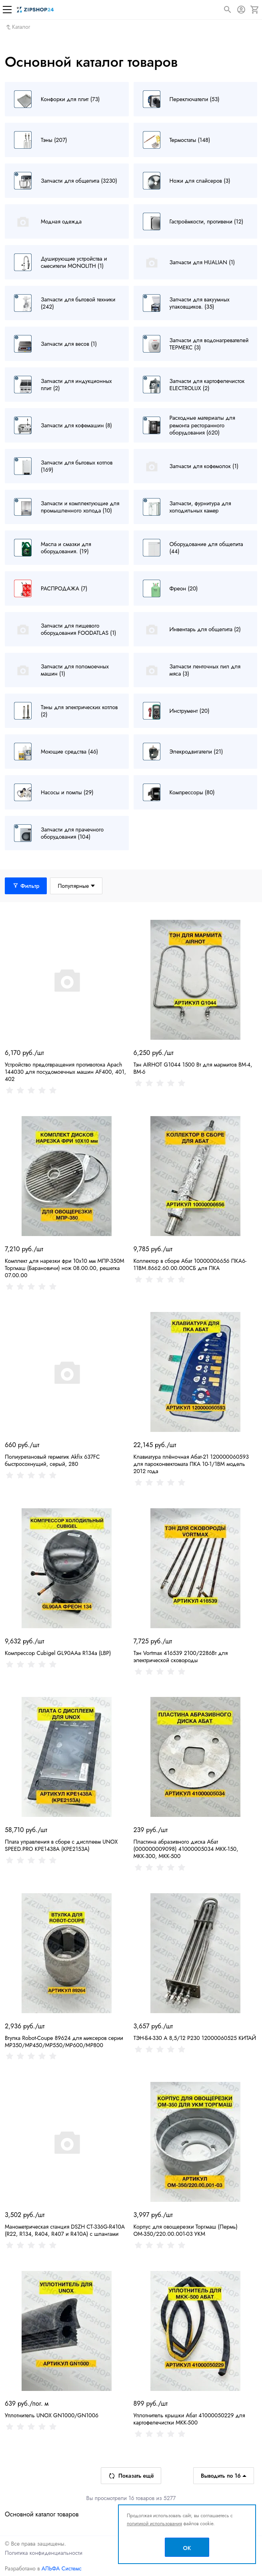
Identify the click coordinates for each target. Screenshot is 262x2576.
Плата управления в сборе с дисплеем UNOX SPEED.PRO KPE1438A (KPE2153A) (61, 1845)
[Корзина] (255, 9)
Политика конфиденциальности (43, 2553)
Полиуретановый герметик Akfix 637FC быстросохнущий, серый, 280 (52, 1460)
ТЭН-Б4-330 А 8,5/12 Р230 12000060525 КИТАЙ (195, 2038)
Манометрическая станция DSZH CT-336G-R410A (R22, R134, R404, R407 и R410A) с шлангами (65, 2230)
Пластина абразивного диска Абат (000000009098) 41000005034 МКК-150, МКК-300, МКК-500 (186, 1849)
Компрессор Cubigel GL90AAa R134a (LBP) (58, 1653)
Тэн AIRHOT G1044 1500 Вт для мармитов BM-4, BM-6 (193, 1068)
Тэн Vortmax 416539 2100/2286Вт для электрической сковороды (181, 1656)
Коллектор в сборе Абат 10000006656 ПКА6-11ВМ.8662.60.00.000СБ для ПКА (190, 1264)
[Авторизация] (241, 9)
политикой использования (154, 2523)
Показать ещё (131, 2476)
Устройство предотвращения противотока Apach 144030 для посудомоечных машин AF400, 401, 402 (65, 1072)
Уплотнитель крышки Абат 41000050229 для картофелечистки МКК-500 (189, 2418)
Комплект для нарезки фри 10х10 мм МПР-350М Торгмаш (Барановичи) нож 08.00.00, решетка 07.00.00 (64, 1268)
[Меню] (7, 10)
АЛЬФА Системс (61, 2568)
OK (187, 2548)
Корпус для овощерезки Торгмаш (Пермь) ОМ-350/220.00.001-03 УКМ (186, 2230)
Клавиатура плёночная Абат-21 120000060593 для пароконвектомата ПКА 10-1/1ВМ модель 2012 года (191, 1464)
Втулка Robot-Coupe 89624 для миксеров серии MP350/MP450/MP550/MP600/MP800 (64, 2041)
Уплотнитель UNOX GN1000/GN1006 (51, 2415)
